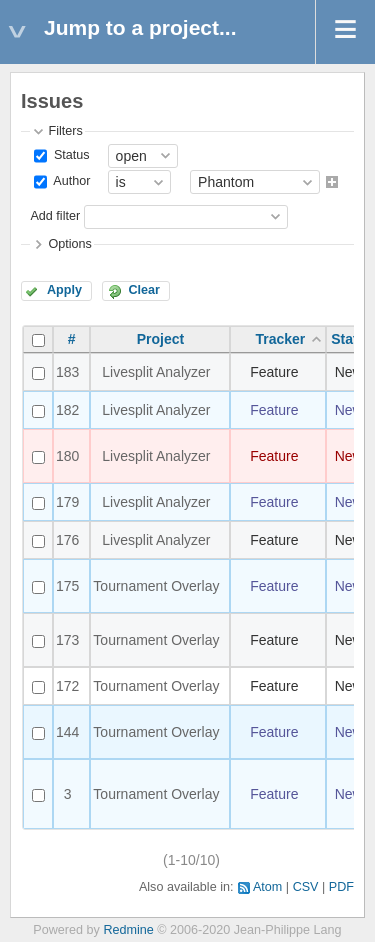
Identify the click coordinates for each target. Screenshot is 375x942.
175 (67, 586)
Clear (144, 290)
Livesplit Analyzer (156, 372)
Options (69, 244)
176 (67, 540)
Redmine (128, 930)
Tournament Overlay (156, 586)
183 (67, 372)
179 (67, 502)
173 (67, 640)
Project (160, 339)
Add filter (55, 216)
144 (67, 732)
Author (70, 182)
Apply (64, 290)
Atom (267, 887)
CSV (306, 887)
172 (67, 686)
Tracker (280, 339)
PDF (341, 887)
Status (69, 155)
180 (67, 456)
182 (67, 410)
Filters (65, 131)
